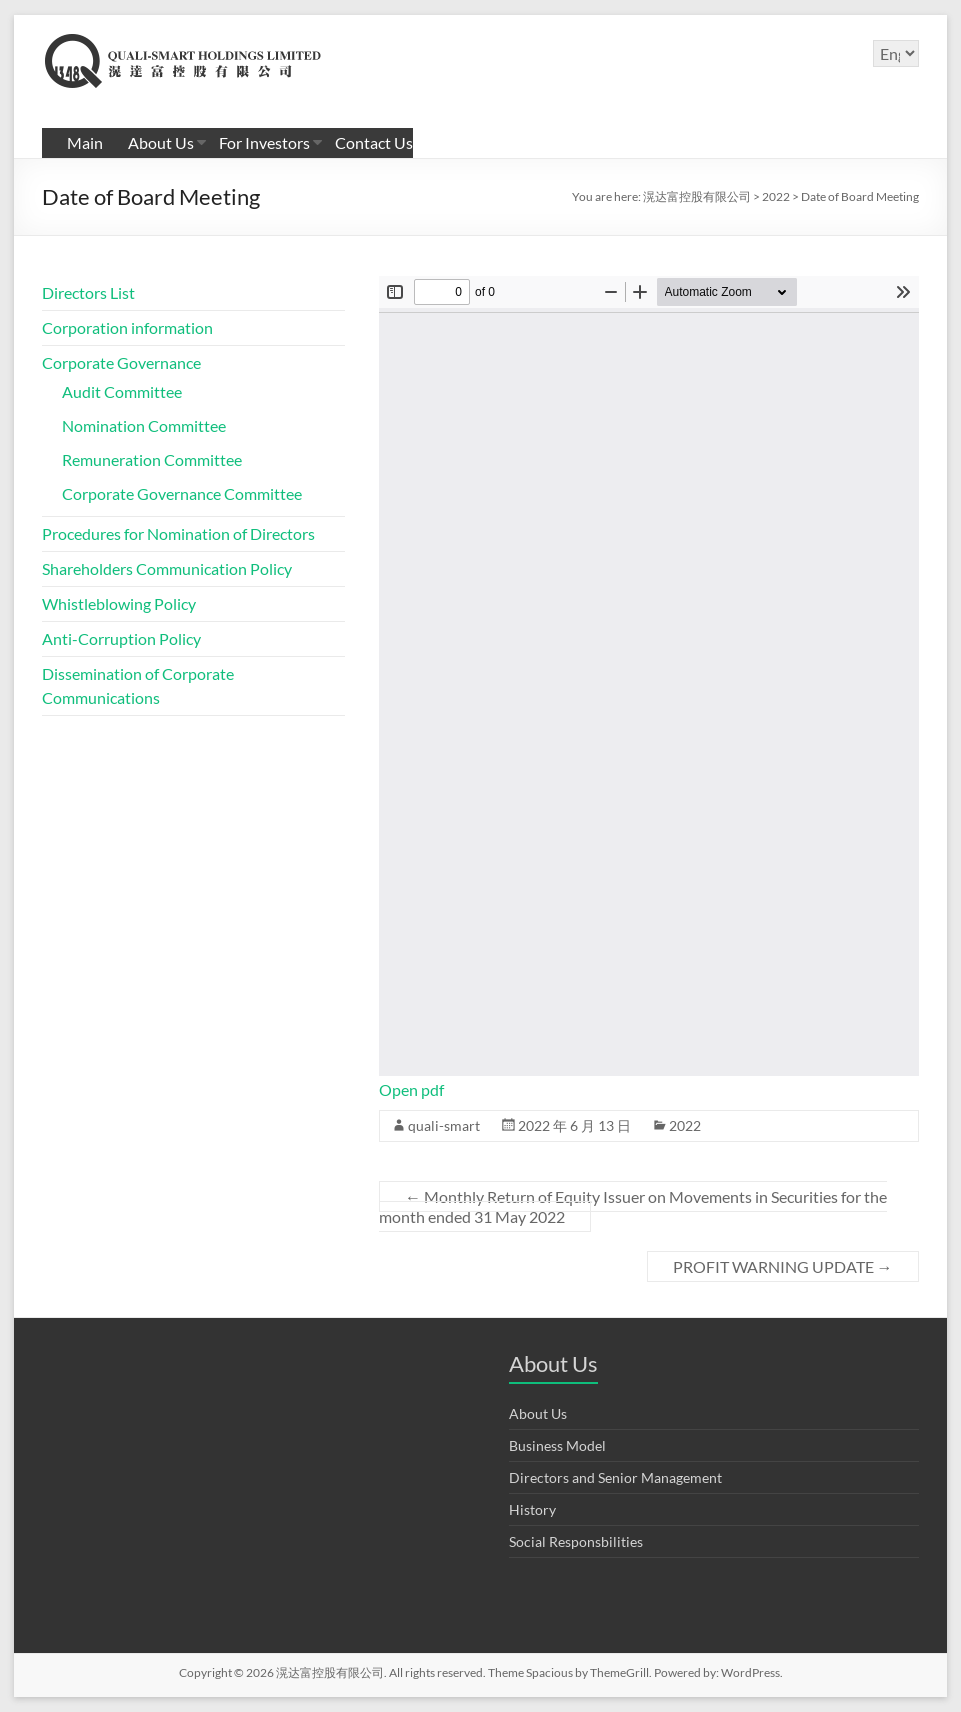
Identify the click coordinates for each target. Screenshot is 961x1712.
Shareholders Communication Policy (167, 568)
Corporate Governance (121, 362)
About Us (161, 142)
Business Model (557, 1445)
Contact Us (374, 142)
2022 (685, 1125)
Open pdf (411, 1089)
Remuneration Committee (152, 459)
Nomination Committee (144, 425)
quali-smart (444, 1125)
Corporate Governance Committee (182, 493)
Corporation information (127, 327)
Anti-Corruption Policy (121, 638)
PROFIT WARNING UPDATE (783, 1266)
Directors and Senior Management (615, 1477)
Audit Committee (122, 391)
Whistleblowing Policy (119, 603)
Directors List (88, 292)
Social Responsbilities (576, 1541)
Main (85, 142)
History (532, 1509)
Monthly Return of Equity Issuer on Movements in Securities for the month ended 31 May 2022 (633, 1206)
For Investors (264, 142)
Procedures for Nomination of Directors (178, 533)
